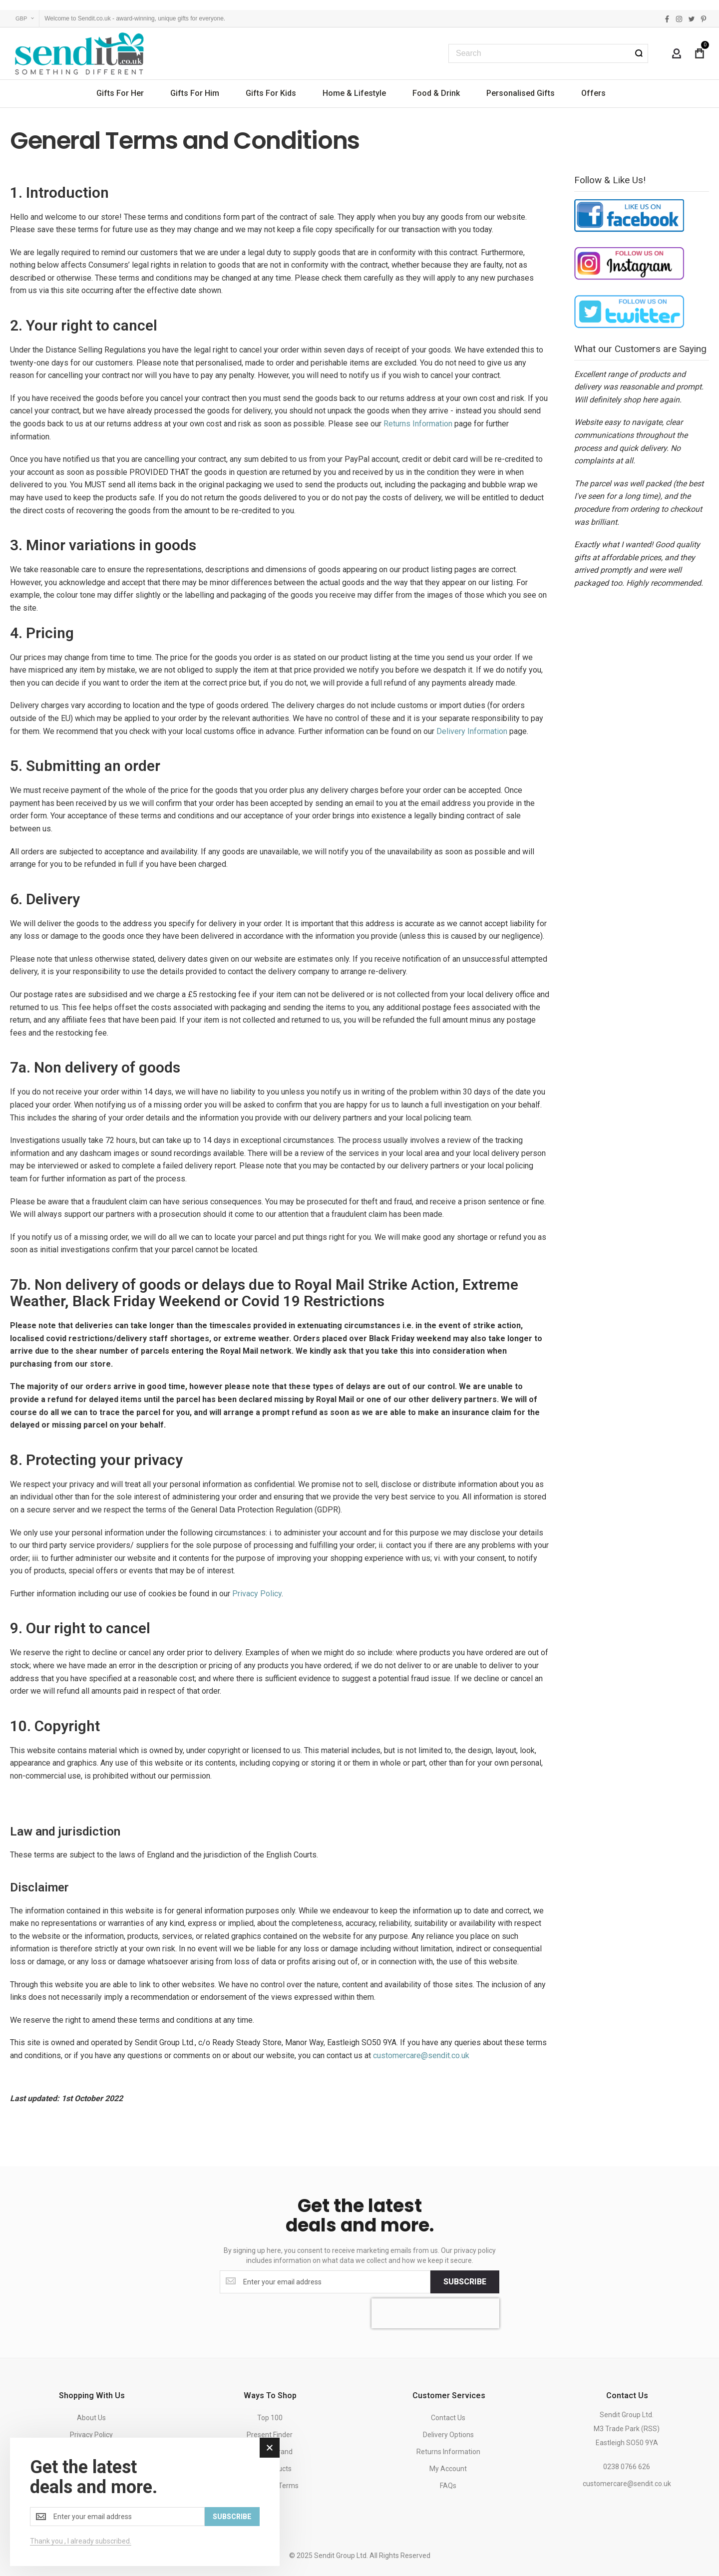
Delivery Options (448, 2435)
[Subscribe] (464, 2281)
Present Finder (270, 2435)
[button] (24, 18)
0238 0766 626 (626, 2467)
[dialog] (145, 2502)
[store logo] (80, 53)
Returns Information (417, 423)
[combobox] (548, 53)
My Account (448, 2469)
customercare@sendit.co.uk (421, 2055)
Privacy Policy (257, 1593)
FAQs (448, 2486)
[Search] (638, 53)
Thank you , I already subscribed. (80, 2541)
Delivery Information (471, 731)
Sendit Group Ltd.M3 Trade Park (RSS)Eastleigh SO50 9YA (627, 2429)
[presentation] (435, 2313)
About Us (91, 2418)
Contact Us (448, 2418)
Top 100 (270, 2418)
